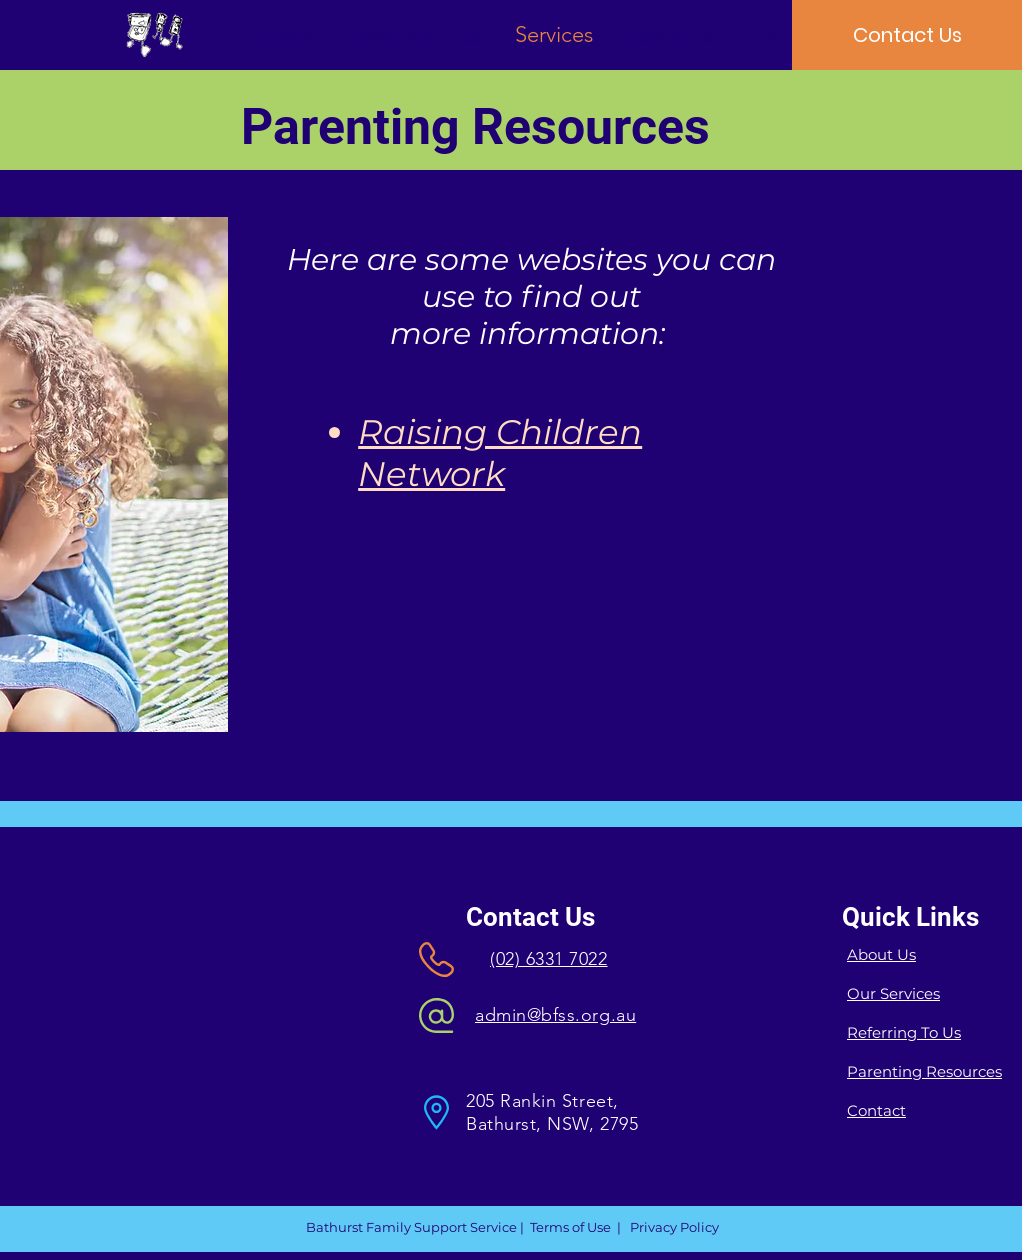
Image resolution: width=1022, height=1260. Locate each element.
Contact (876, 1110)
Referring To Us (904, 1032)
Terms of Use (570, 1227)
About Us (881, 954)
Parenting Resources (924, 1071)
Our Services (893, 993)
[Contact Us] (907, 35)
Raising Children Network (500, 453)
